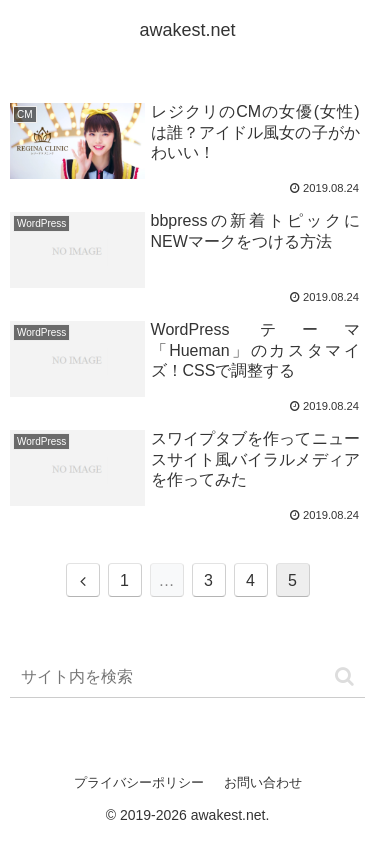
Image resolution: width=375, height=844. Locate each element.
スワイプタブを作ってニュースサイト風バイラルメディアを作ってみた (255, 459)
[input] (187, 677)
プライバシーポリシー (139, 782)
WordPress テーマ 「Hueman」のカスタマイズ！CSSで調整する (255, 350)
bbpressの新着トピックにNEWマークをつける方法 (255, 231)
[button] (344, 676)
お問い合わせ (263, 782)
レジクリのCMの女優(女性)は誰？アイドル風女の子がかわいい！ (255, 132)
